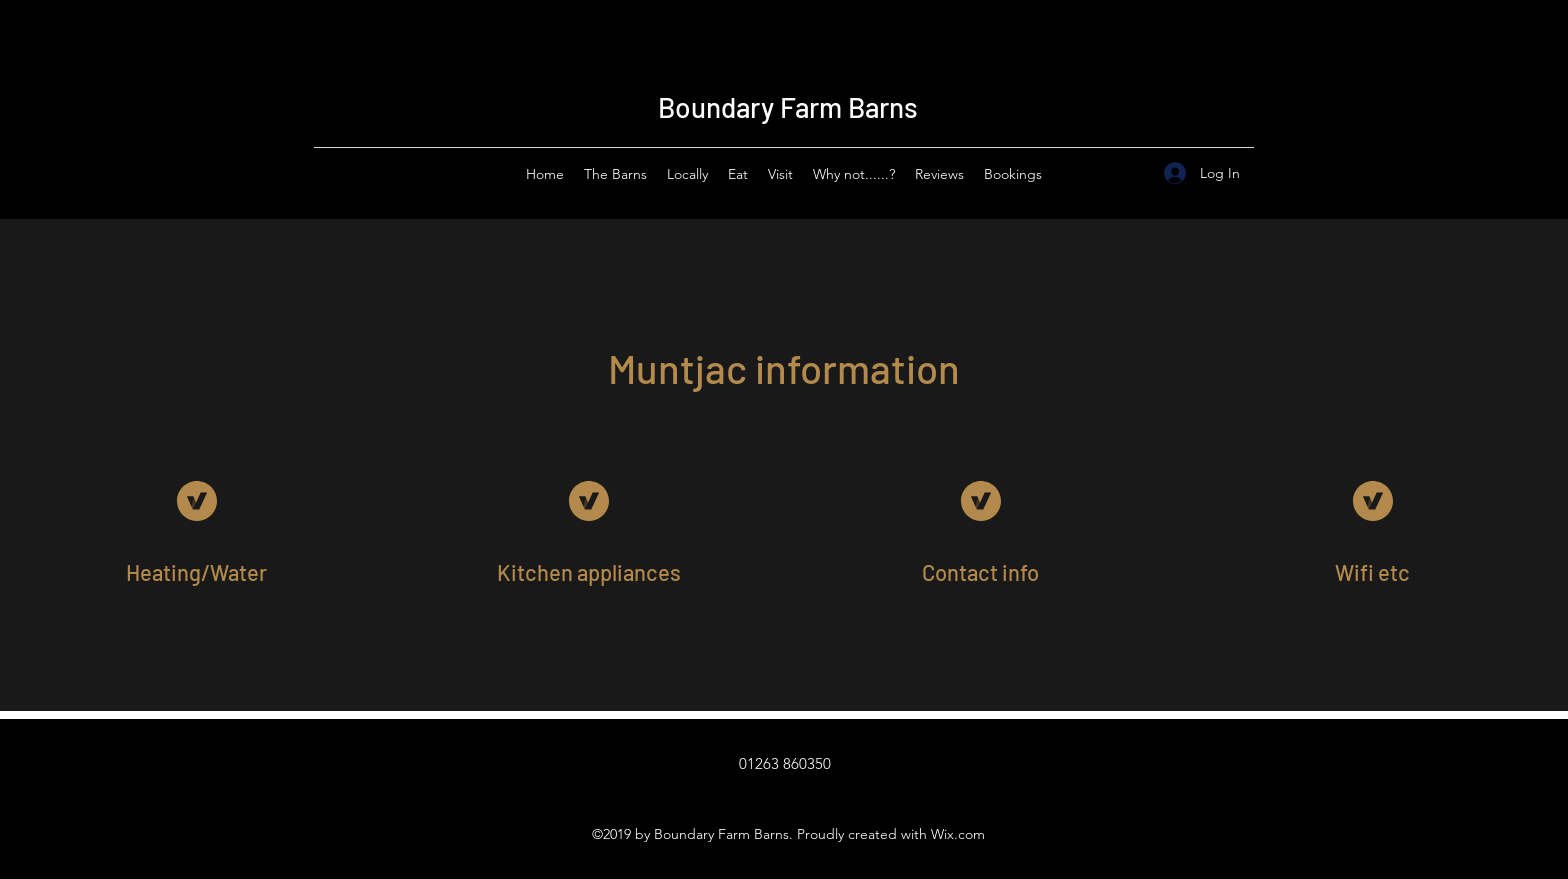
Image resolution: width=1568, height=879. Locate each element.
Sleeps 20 (1079, 51)
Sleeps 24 (1091, 43)
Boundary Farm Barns (788, 107)
